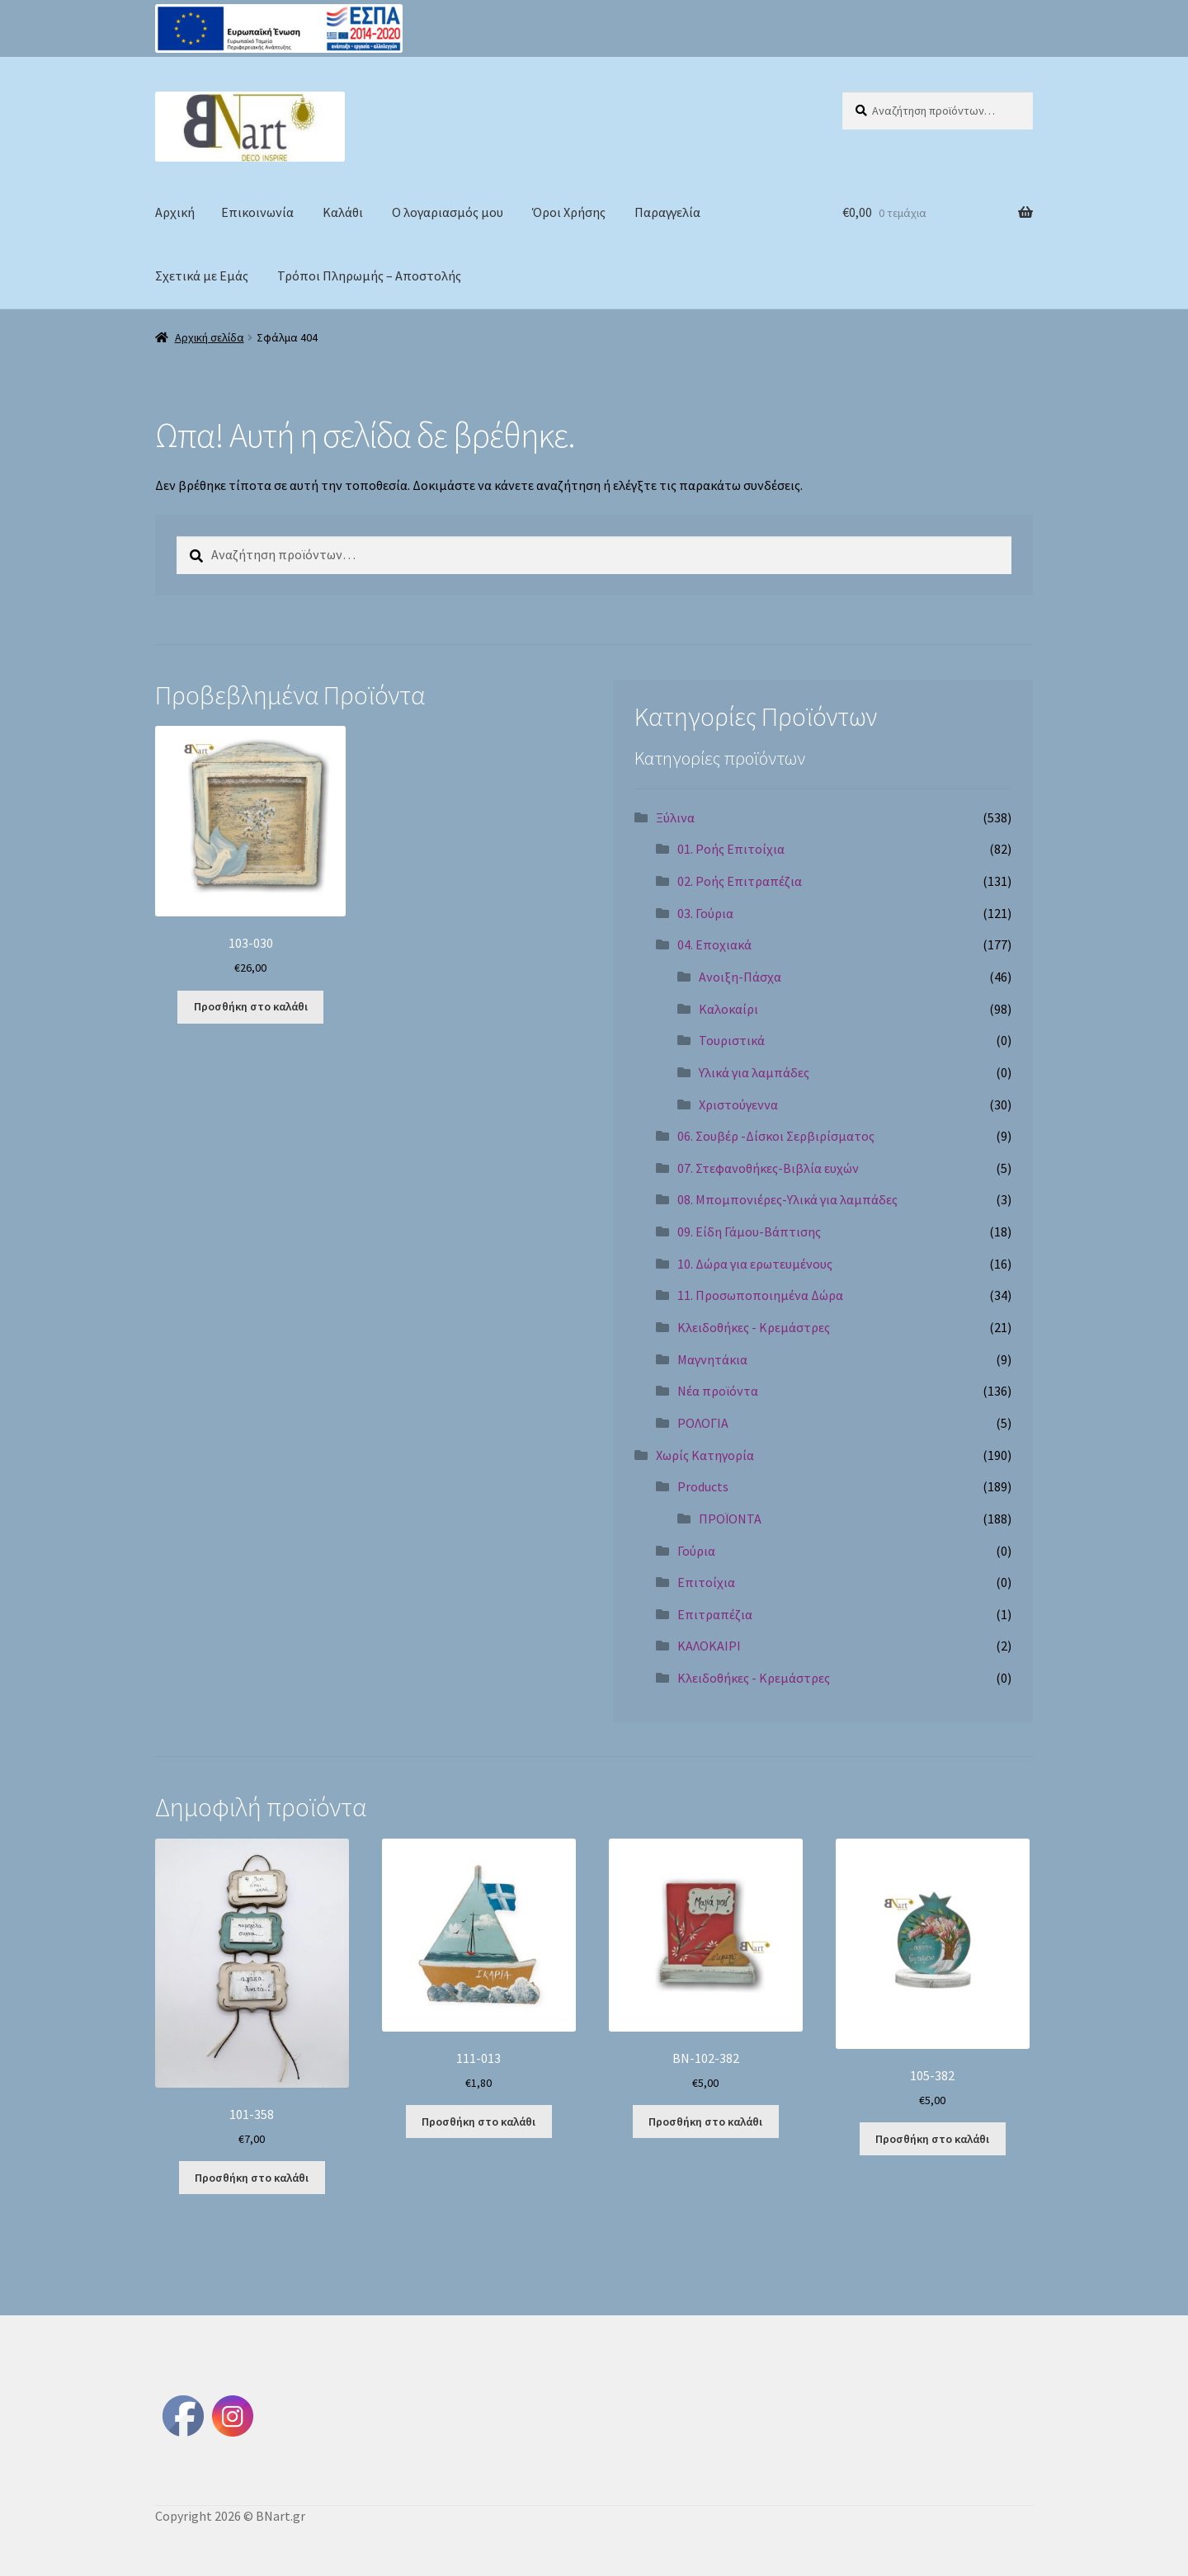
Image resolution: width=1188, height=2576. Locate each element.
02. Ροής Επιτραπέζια (739, 881)
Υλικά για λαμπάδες (754, 1072)
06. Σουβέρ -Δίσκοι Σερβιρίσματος (775, 1136)
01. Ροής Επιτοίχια (731, 849)
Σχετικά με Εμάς (201, 275)
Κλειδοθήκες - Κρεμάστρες (753, 1327)
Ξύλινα (675, 817)
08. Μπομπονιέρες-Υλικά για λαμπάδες (787, 1199)
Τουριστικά (732, 1040)
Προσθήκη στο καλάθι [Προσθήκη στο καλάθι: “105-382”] (932, 2138)
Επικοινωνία (257, 212)
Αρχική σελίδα (209, 337)
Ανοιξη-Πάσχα (740, 976)
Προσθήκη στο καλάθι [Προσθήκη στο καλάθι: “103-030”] (251, 1006)
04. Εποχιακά (714, 944)
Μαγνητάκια (712, 1359)
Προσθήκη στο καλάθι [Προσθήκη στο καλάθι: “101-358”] (252, 2177)
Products (702, 1486)
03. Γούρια (705, 913)
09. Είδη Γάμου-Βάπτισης (749, 1231)
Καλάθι (343, 212)
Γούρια (696, 1550)
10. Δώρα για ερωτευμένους (754, 1263)
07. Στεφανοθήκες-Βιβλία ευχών (768, 1168)
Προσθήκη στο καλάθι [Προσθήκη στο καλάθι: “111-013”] (478, 2121)
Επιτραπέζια (714, 1614)
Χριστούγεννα (738, 1104)
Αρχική (175, 212)
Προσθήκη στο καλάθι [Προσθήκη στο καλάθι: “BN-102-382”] (705, 2121)
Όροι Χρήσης (569, 212)
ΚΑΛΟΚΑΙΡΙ (709, 1645)
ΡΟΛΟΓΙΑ (702, 1423)
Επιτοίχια (706, 1582)
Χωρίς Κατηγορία (705, 1455)
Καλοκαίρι (728, 1009)
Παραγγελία (667, 212)
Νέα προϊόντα (717, 1390)
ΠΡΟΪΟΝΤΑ (730, 1518)
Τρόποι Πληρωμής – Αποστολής (369, 275)
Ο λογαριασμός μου (447, 212)
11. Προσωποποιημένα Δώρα (760, 1295)
